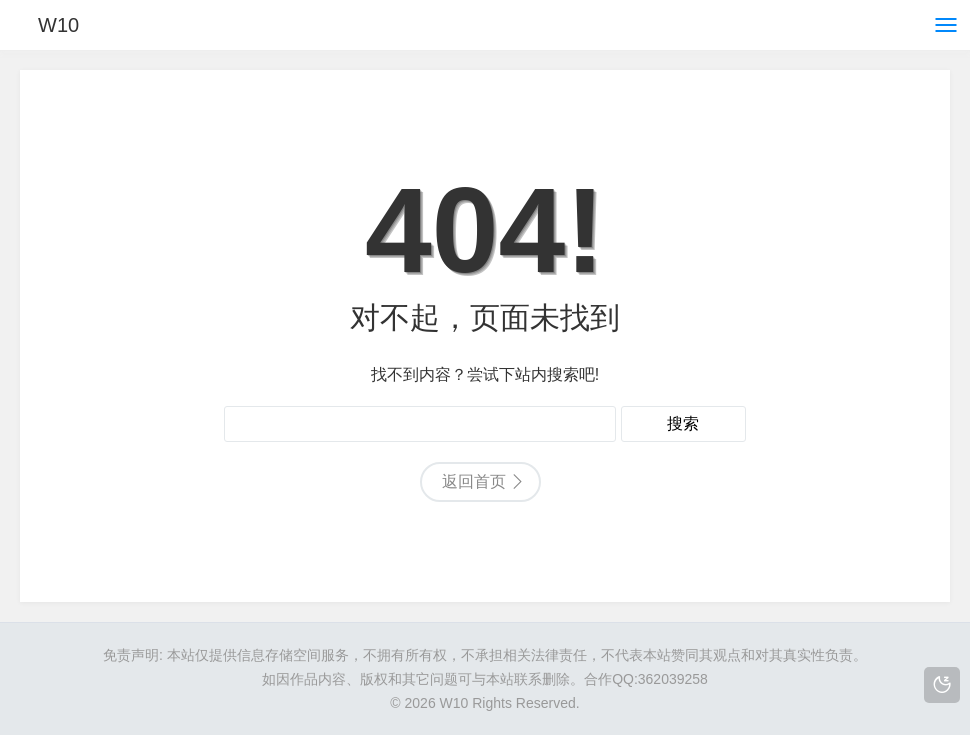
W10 (58, 25)
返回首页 (474, 481)
